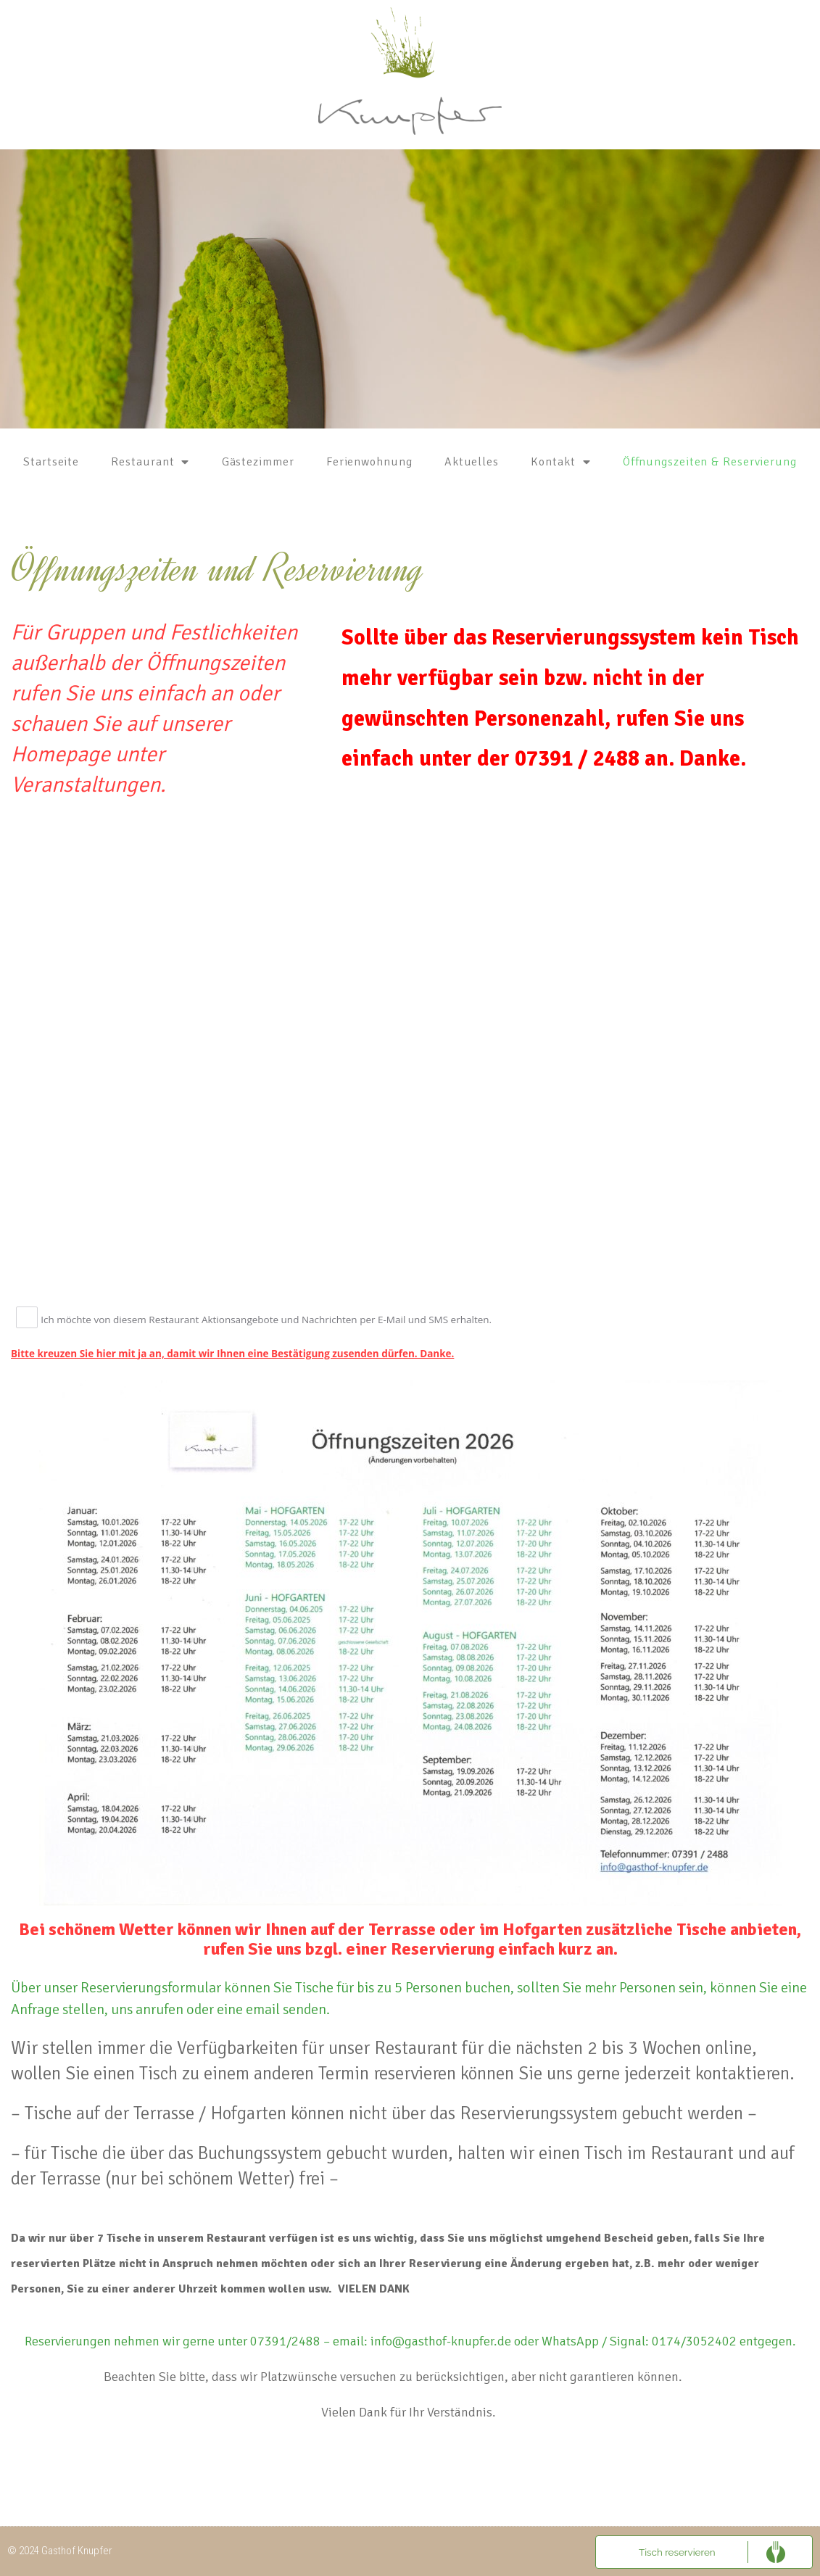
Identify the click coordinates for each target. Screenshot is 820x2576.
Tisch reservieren (677, 2551)
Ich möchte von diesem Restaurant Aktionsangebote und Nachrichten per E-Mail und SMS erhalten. (267, 1319)
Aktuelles (471, 462)
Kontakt (560, 462)
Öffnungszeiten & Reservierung (710, 462)
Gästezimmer (258, 462)
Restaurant (150, 462)
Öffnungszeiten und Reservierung (218, 569)
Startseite (51, 462)
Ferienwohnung (369, 462)
